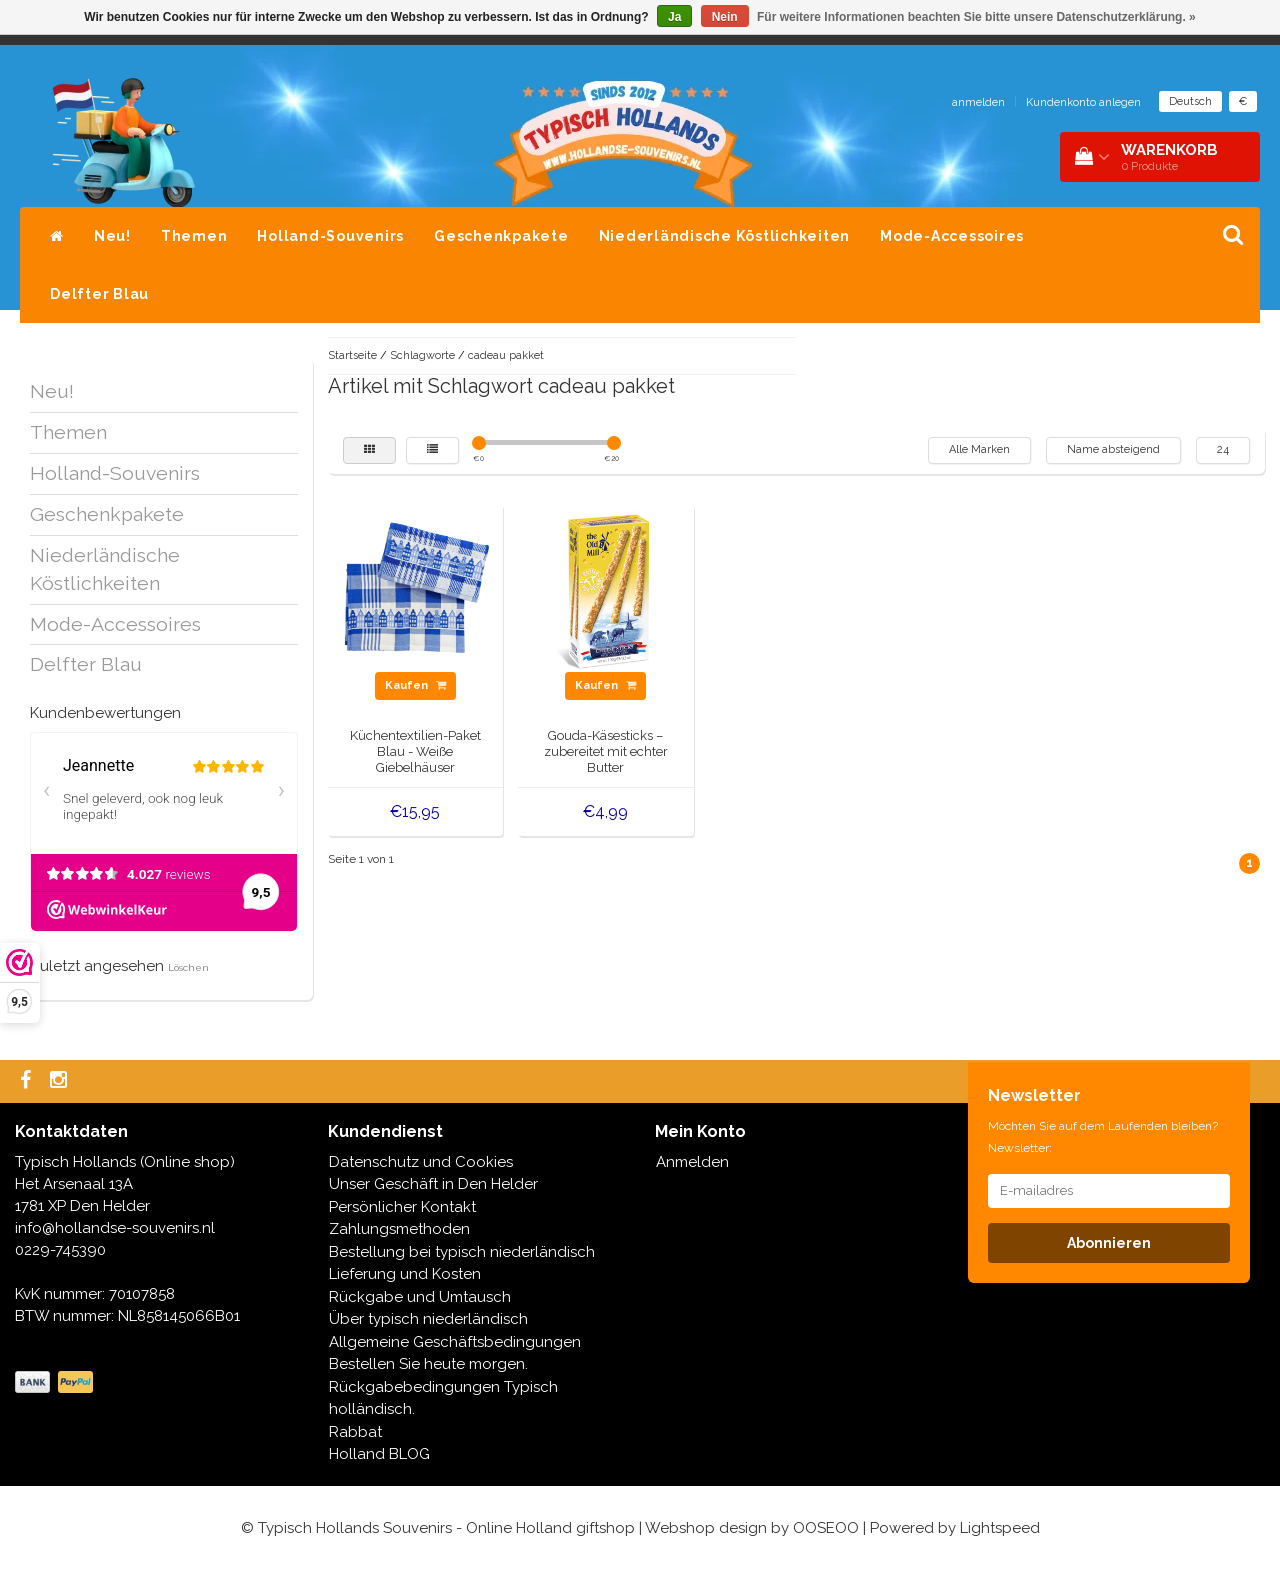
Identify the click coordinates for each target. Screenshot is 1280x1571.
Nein (725, 17)
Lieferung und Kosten (405, 1274)
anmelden (978, 102)
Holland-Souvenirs (330, 236)
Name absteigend (1113, 449)
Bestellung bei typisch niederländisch (462, 1252)
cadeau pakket (506, 355)
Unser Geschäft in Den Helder (433, 1184)
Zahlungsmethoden (399, 1229)
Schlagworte (422, 355)
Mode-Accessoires (952, 236)
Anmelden (692, 1162)
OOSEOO (826, 1528)
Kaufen (415, 685)
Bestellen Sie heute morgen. (428, 1364)
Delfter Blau (99, 294)
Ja (674, 17)
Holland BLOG (379, 1454)
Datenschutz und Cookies (421, 1162)
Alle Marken (979, 449)
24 (1223, 449)
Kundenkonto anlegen (1083, 102)
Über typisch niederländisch (428, 1319)
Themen (194, 236)
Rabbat (355, 1432)
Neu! (112, 236)
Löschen (188, 967)
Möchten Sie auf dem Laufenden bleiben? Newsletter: (1103, 1137)
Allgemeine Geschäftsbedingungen (455, 1342)
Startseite (352, 355)
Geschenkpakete (501, 236)
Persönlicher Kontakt (402, 1207)
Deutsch (1190, 101)
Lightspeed (1000, 1528)
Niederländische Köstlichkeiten (725, 236)
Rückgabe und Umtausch (420, 1297)
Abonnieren (1109, 1243)
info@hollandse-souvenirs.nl (115, 1228)
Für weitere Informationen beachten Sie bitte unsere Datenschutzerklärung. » (976, 17)
